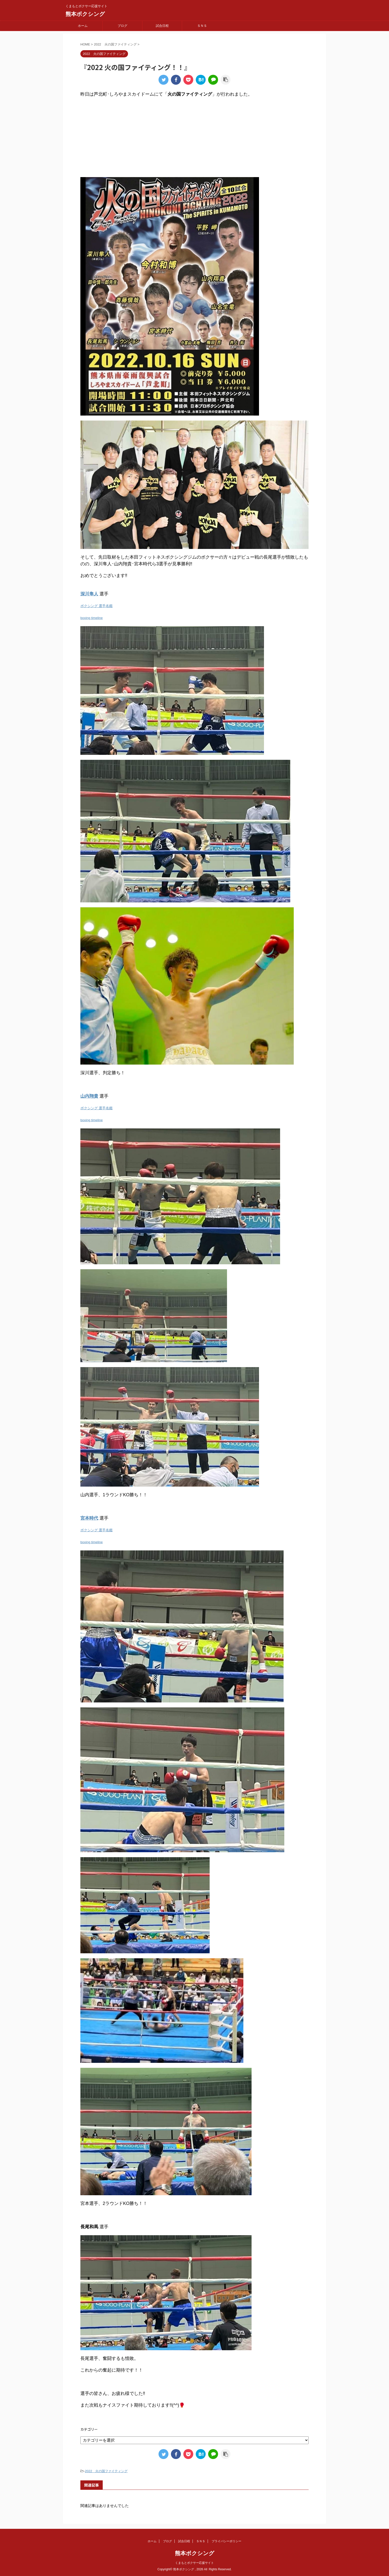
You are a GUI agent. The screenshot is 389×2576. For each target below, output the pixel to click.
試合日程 (162, 26)
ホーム (83, 26)
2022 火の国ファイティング (106, 2471)
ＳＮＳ (202, 26)
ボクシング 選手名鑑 (96, 606)
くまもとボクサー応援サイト (194, 2563)
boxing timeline (91, 618)
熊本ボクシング (85, 14)
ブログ (122, 26)
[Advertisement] (194, 137)
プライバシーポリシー (226, 2541)
